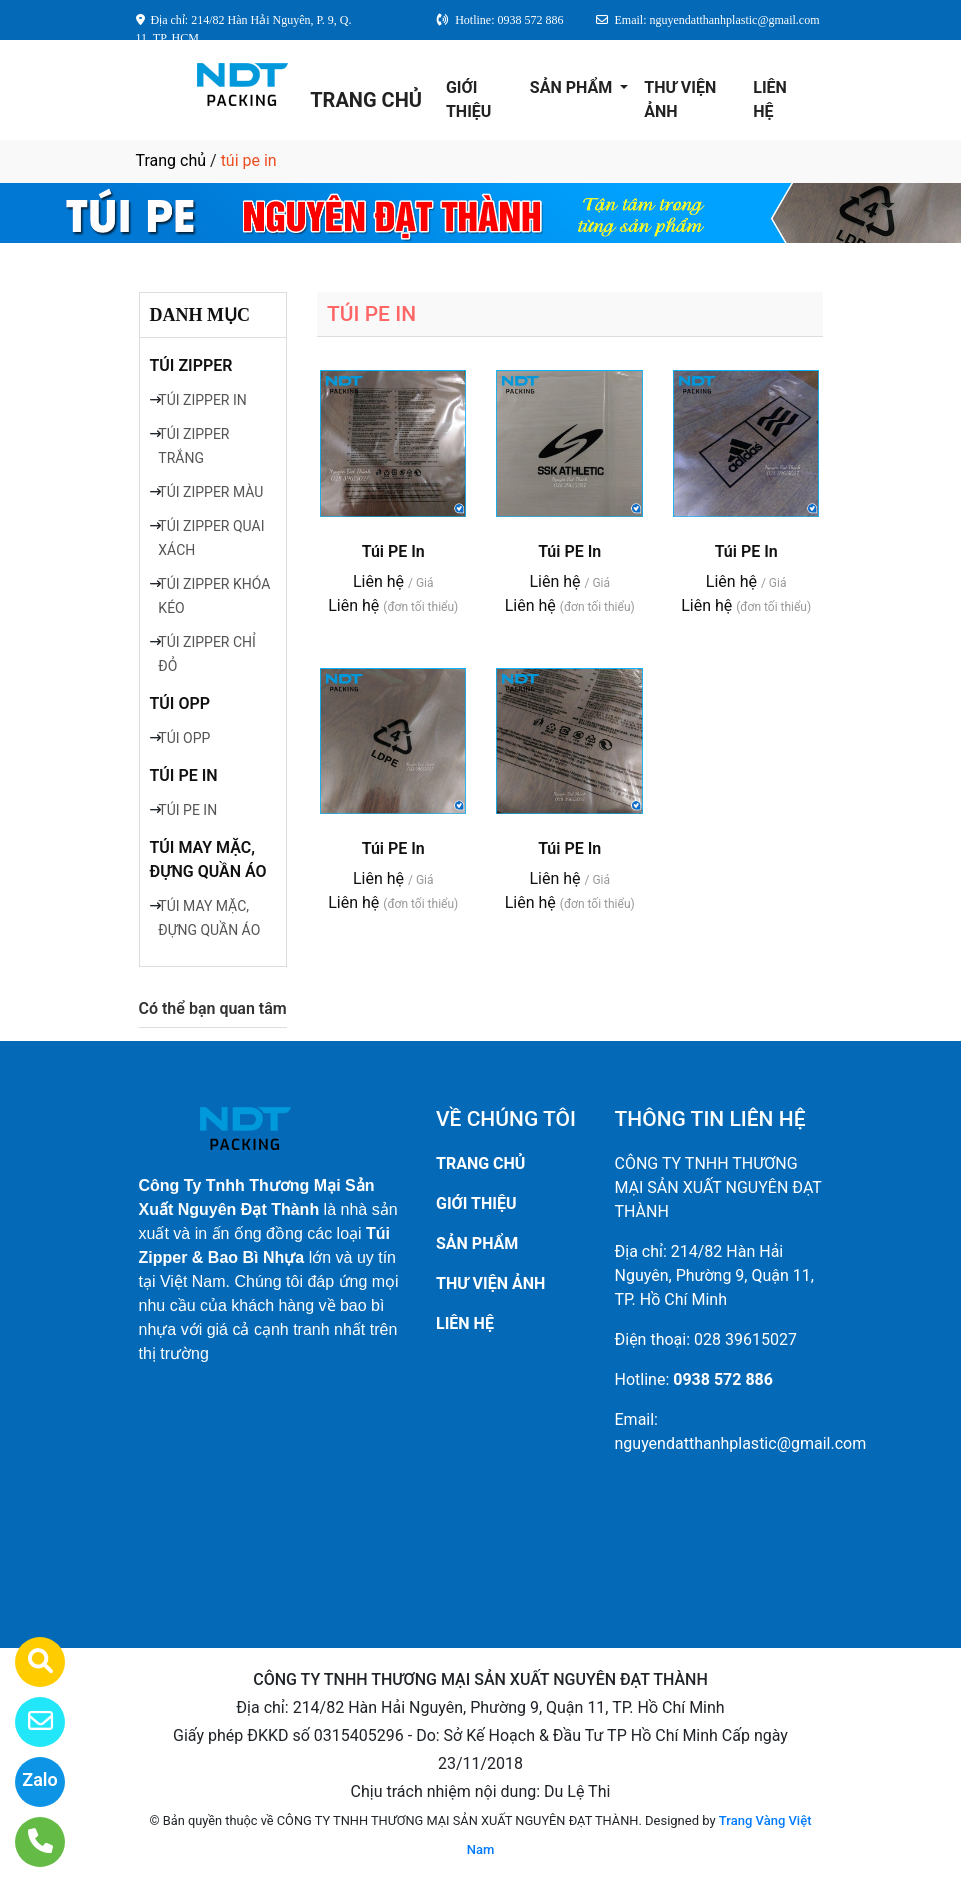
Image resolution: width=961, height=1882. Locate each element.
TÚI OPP (180, 703)
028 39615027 (745, 1339)
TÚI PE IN (184, 775)
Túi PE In (393, 551)
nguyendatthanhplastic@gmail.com (741, 1443)
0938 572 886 (723, 1379)
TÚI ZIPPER (191, 365)
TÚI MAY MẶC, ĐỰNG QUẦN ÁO (208, 859)
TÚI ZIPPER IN (202, 400)
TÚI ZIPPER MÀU (210, 492)
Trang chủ (171, 160)
